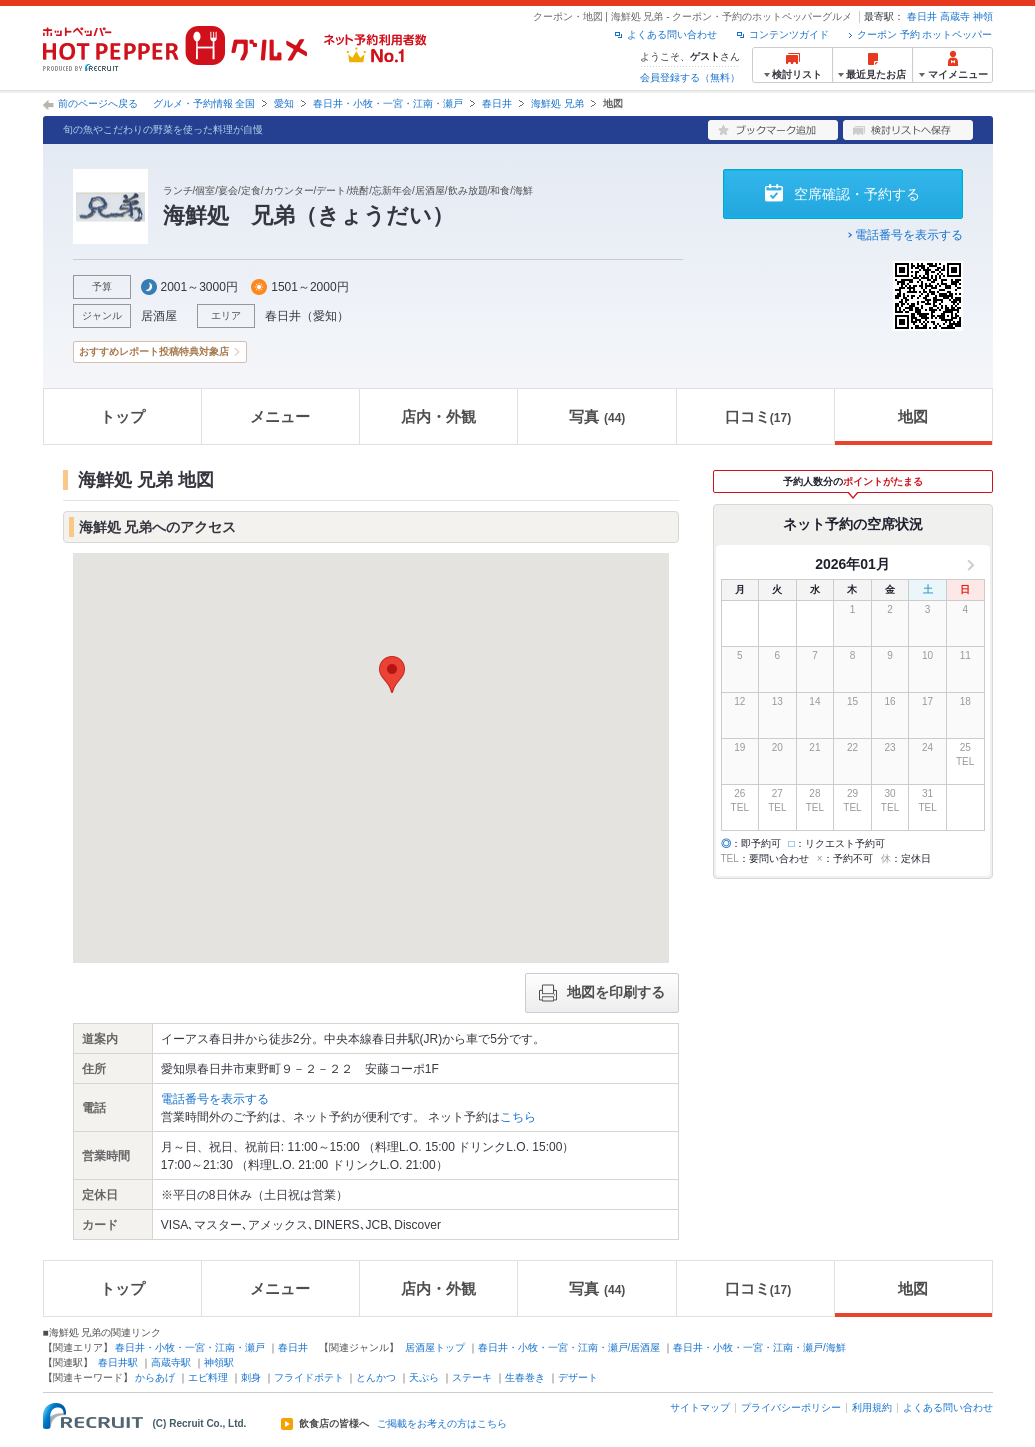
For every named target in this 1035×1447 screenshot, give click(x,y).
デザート (578, 1377)
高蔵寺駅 (171, 1362)
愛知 (284, 103)
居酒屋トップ (435, 1347)
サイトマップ (700, 1407)
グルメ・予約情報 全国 (204, 103)
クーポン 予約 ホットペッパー (925, 34)
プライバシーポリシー (791, 1407)
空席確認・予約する (857, 194)
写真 (597, 416)
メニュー (280, 416)
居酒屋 (159, 316)
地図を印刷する (602, 993)
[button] (392, 674)
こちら (518, 1117)
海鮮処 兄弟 (557, 103)
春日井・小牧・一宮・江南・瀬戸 (388, 103)
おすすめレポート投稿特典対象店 (154, 351)
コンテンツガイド (789, 34)
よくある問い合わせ (672, 34)
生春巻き (525, 1377)
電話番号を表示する (909, 235)
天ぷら (424, 1377)
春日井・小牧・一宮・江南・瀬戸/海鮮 (759, 1347)
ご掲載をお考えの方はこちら (442, 1424)
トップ (122, 416)
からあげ (155, 1377)
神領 (983, 16)
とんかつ (376, 1377)
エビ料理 (208, 1377)
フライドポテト (309, 1377)
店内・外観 (438, 416)
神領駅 (219, 1362)
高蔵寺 (955, 16)
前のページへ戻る (98, 103)
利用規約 (872, 1407)
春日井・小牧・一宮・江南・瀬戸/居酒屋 (569, 1347)
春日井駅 (118, 1362)
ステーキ (472, 1377)
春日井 (922, 16)
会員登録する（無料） (690, 77)
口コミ (758, 416)
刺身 (251, 1377)
